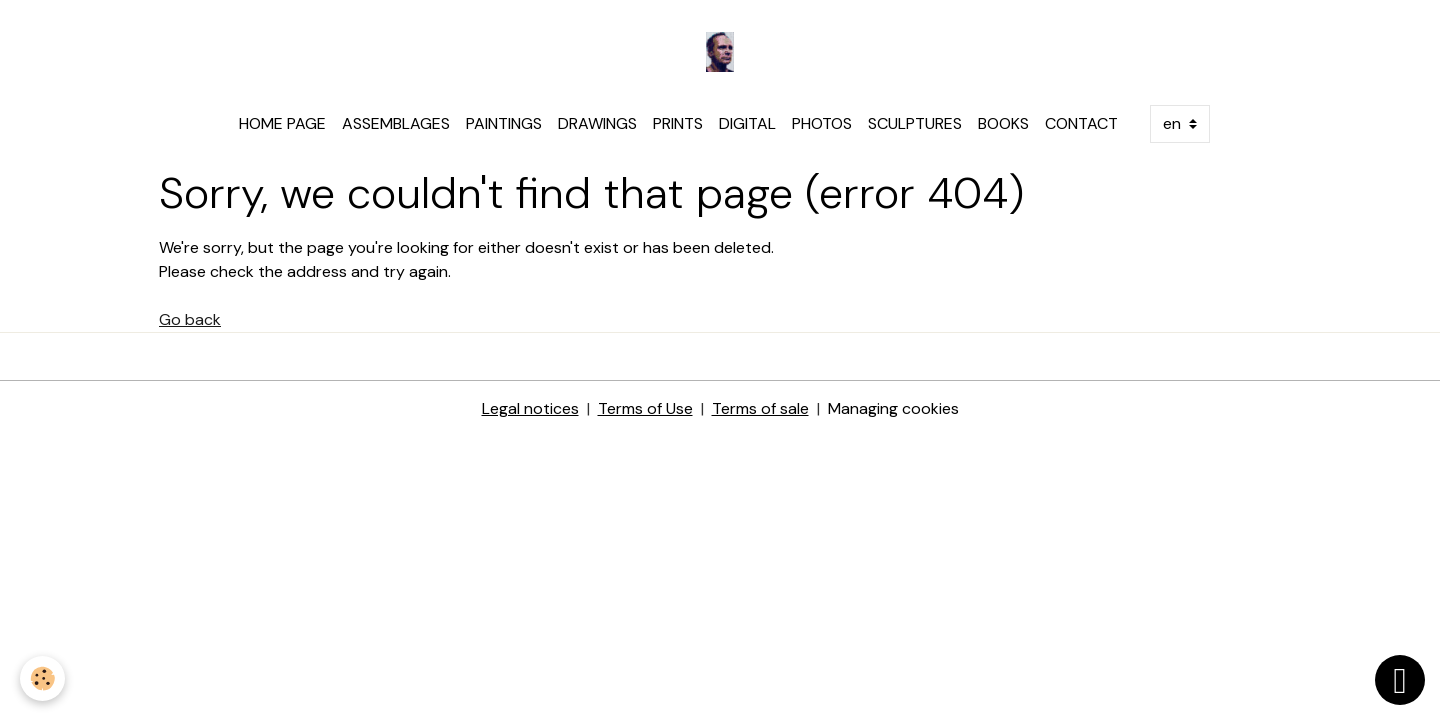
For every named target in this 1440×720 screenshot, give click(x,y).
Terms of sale (760, 408)
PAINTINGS (504, 123)
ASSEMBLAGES (396, 123)
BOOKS (1003, 123)
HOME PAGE (282, 123)
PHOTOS (822, 123)
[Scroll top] (1400, 680)
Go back (190, 319)
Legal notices (530, 408)
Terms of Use (645, 408)
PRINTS (678, 123)
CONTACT (1081, 123)
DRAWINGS (597, 123)
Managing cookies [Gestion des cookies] (893, 408)
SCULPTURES (915, 123)
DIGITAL (747, 123)
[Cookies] (42, 678)
